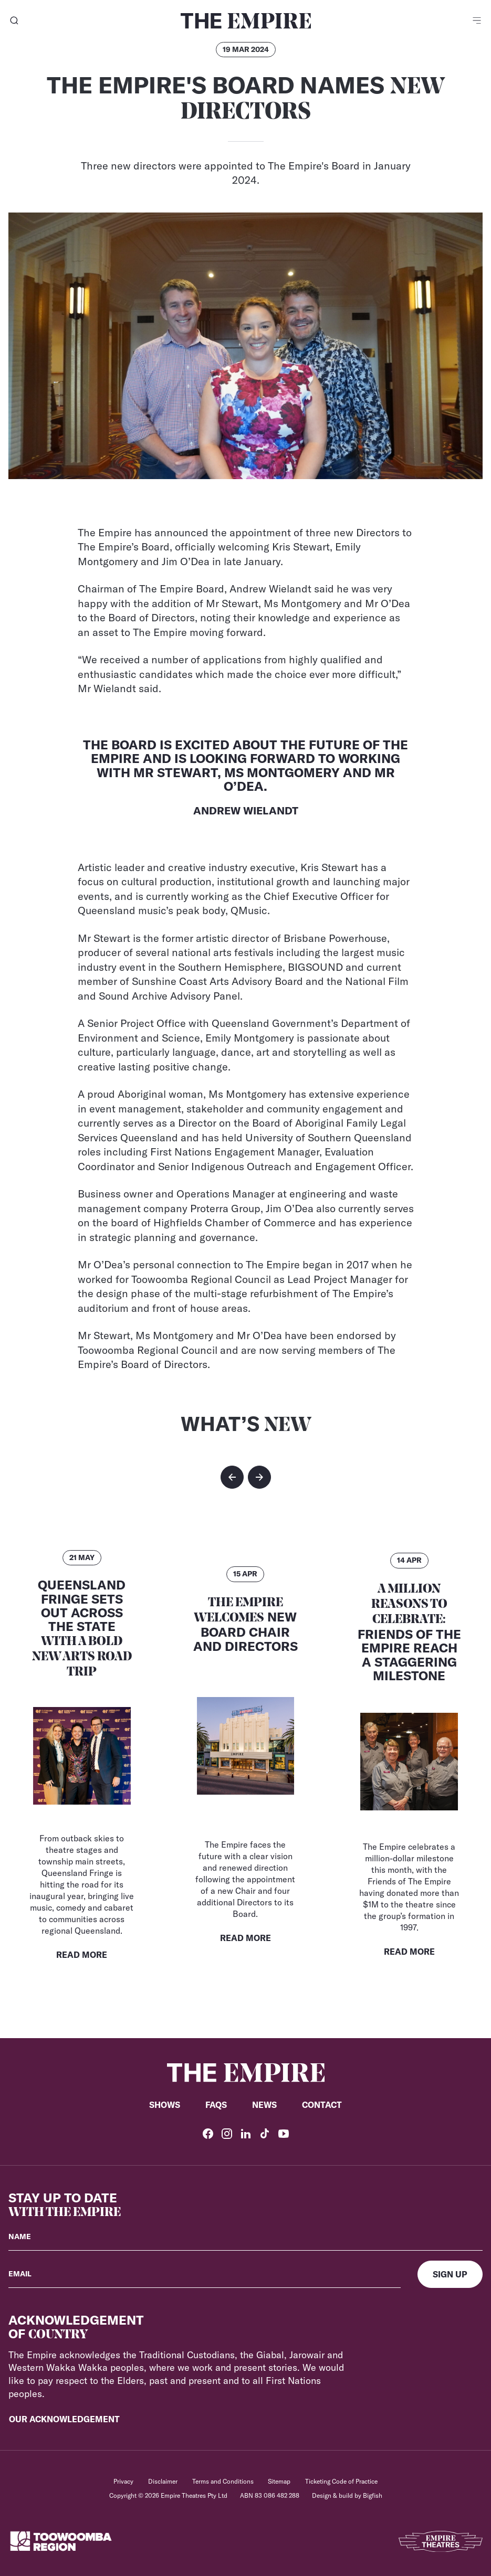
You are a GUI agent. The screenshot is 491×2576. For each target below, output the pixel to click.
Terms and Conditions (223, 2481)
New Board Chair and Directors (245, 1625)
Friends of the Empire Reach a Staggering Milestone (409, 1633)
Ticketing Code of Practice (341, 2481)
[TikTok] (264, 2133)
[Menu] (477, 21)
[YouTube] (283, 2133)
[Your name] (245, 2237)
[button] (232, 1477)
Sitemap (279, 2481)
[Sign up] (450, 2274)
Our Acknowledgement (64, 2419)
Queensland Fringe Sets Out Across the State (82, 1628)
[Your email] (204, 2274)
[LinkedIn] (245, 2133)
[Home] (246, 21)
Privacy (123, 2481)
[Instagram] (227, 2133)
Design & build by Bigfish (347, 2495)
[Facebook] (208, 2133)
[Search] (14, 21)
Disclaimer (162, 2481)
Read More (81, 1954)
